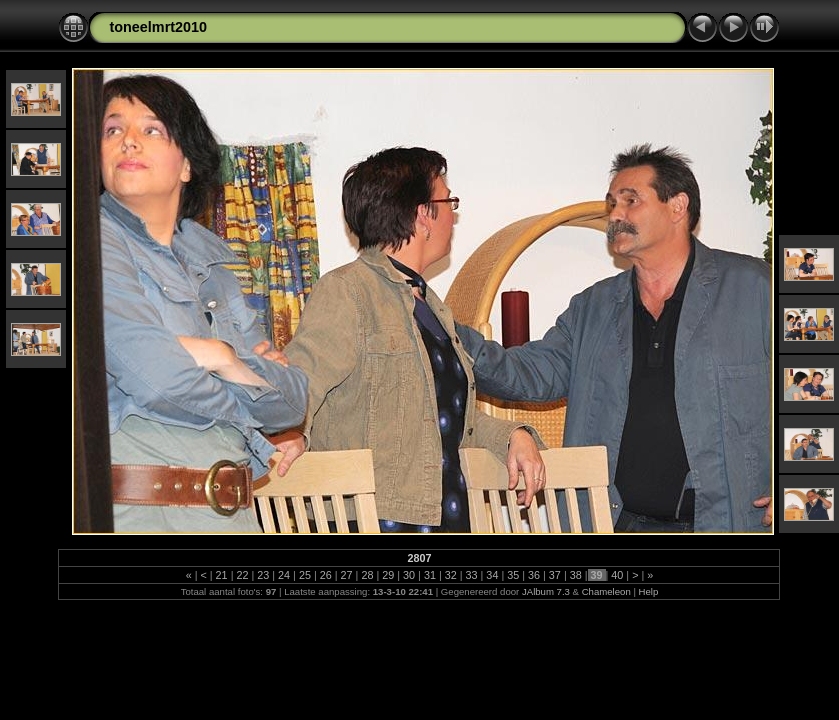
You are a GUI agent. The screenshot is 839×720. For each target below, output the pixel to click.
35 (513, 575)
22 (242, 575)
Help (649, 591)
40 (617, 575)
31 (430, 575)
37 (555, 575)
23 (263, 575)
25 (305, 575)
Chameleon (606, 591)
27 (347, 575)
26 (326, 575)
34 (492, 575)
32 (451, 575)
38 (576, 575)
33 (472, 575)
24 (284, 575)
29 (388, 575)
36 (534, 575)
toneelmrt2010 (158, 27)
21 (222, 575)
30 (409, 575)
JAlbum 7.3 (546, 591)
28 (367, 575)
